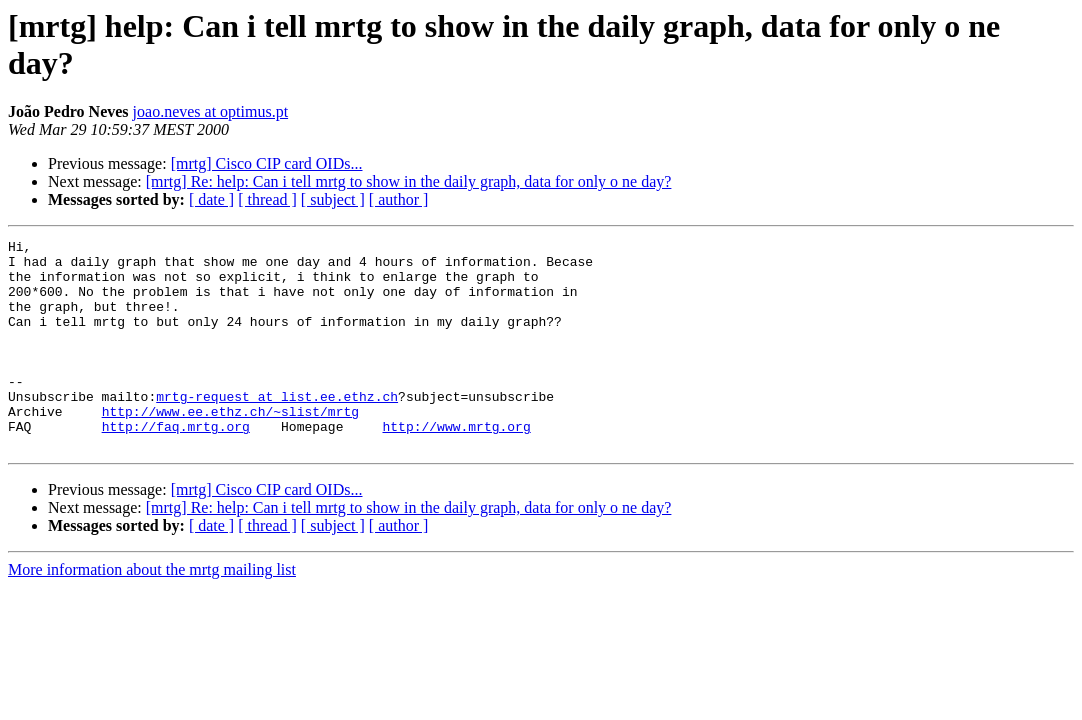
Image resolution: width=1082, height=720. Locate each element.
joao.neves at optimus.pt (211, 111)
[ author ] (399, 199)
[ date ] (211, 199)
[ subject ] (333, 199)
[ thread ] (267, 199)
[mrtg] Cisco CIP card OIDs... (267, 163)
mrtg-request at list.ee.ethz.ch (277, 429)
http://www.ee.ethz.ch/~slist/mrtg (230, 447)
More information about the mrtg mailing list (152, 611)
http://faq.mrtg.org (176, 465)
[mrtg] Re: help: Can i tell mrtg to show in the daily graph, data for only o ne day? (409, 181)
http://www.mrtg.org (456, 465)
